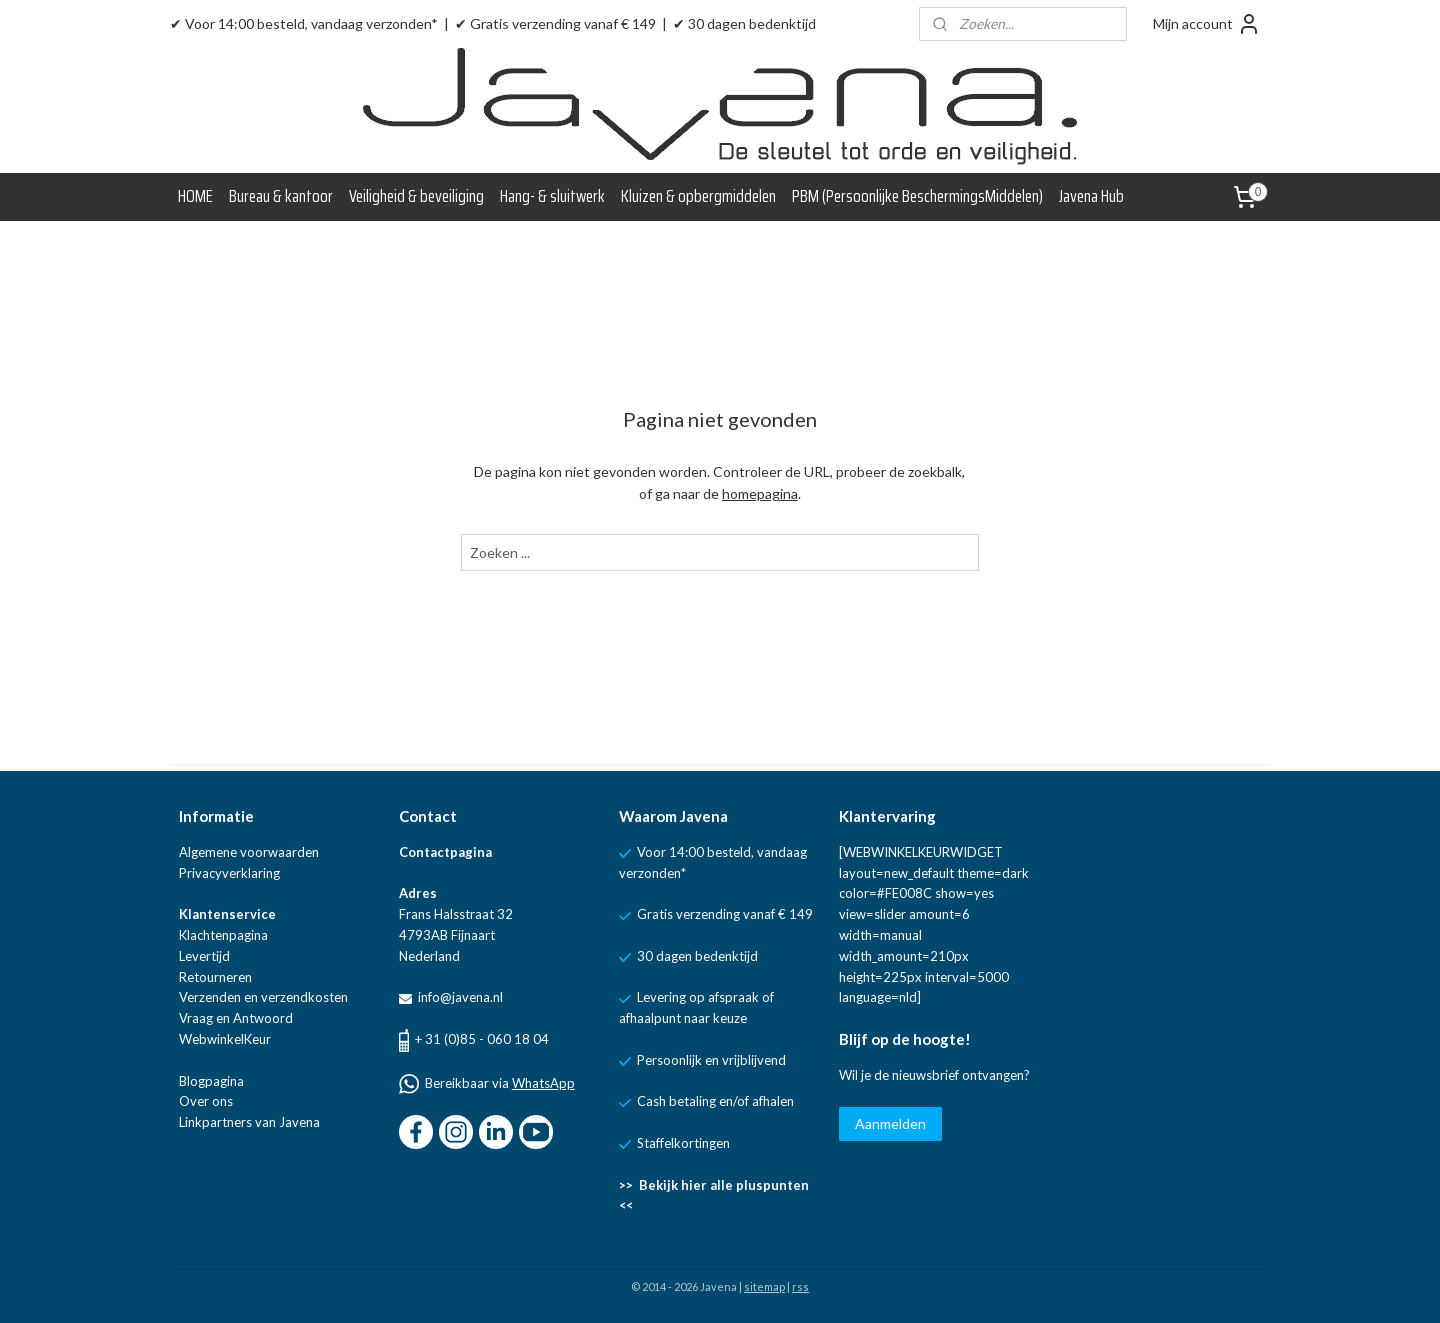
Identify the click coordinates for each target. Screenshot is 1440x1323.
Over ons (206, 1101)
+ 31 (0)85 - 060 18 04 (482, 1039)
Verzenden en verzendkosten (263, 997)
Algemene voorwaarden (249, 852)
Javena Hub (1091, 196)
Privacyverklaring (229, 873)
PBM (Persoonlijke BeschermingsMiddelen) (917, 196)
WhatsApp (543, 1083)
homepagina (760, 493)
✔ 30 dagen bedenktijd (744, 23)
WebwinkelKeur (225, 1039)
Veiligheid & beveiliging (416, 196)
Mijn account (1207, 24)
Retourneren (215, 977)
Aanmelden (890, 1123)
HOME (195, 196)
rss (800, 1286)
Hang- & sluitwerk (552, 196)
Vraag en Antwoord (236, 1018)
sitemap (764, 1286)
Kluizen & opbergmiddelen (698, 196)
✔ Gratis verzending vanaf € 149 (555, 23)
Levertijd (204, 956)
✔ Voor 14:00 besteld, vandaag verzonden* (304, 23)
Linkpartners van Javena (249, 1122)
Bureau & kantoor (281, 196)
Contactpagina (445, 852)
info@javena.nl (459, 997)
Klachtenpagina (223, 935)
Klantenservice (227, 914)
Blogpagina (211, 1081)
